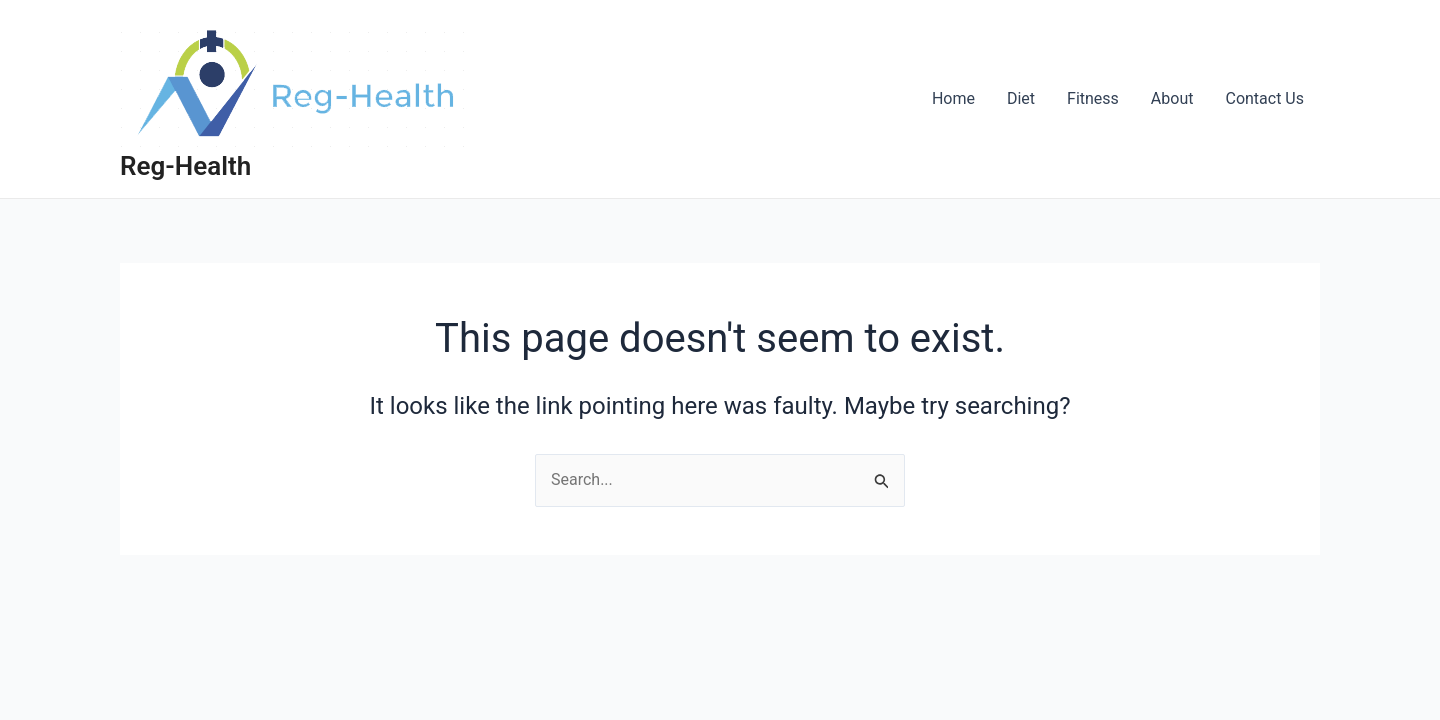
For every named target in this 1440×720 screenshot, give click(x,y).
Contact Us (1264, 98)
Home (953, 98)
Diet (1021, 98)
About (1172, 98)
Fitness (1093, 98)
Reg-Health (185, 166)
